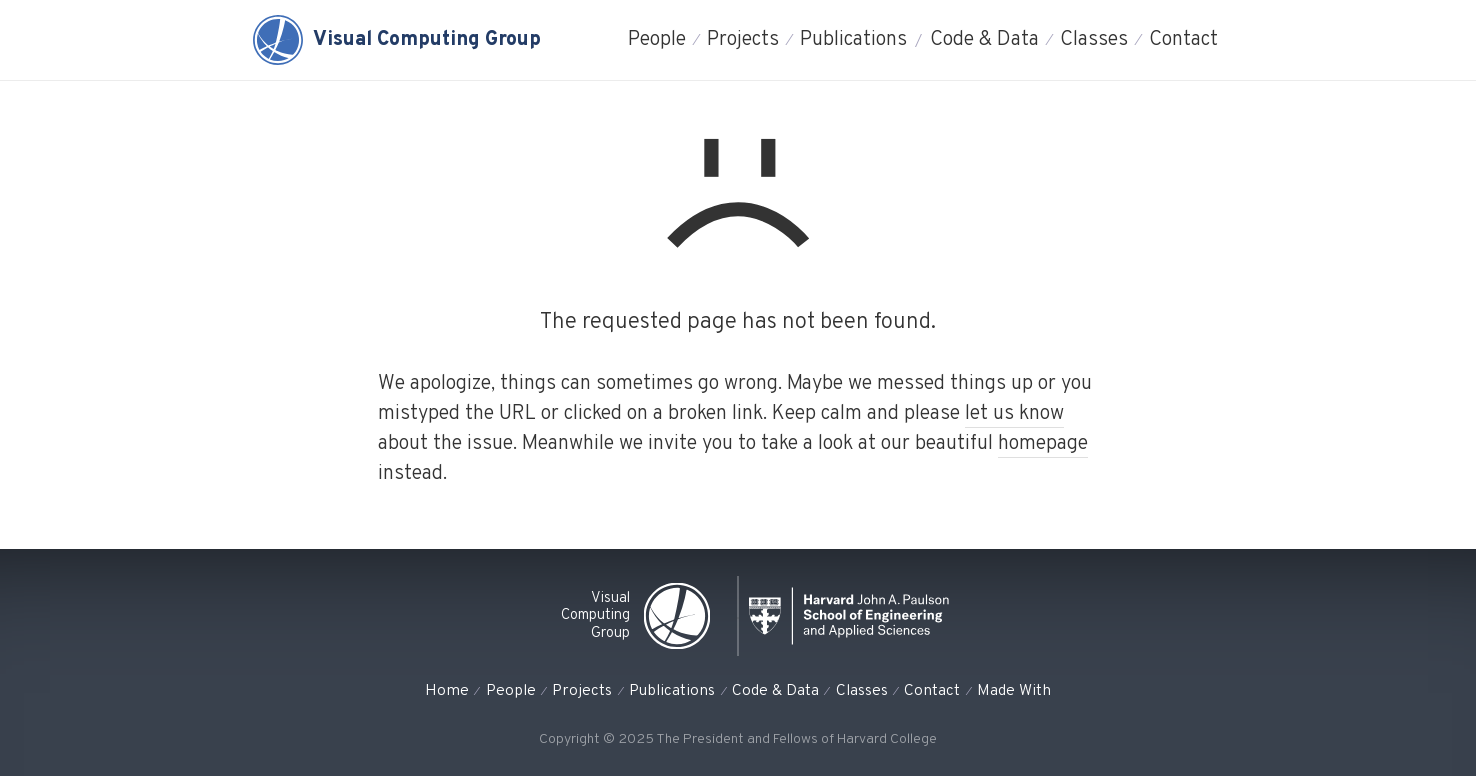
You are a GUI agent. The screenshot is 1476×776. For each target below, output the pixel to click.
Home (447, 691)
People (657, 40)
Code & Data (984, 40)
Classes (1094, 40)
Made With (1014, 691)
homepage (1043, 444)
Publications (853, 40)
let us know (1014, 414)
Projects (743, 40)
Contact (1183, 40)
